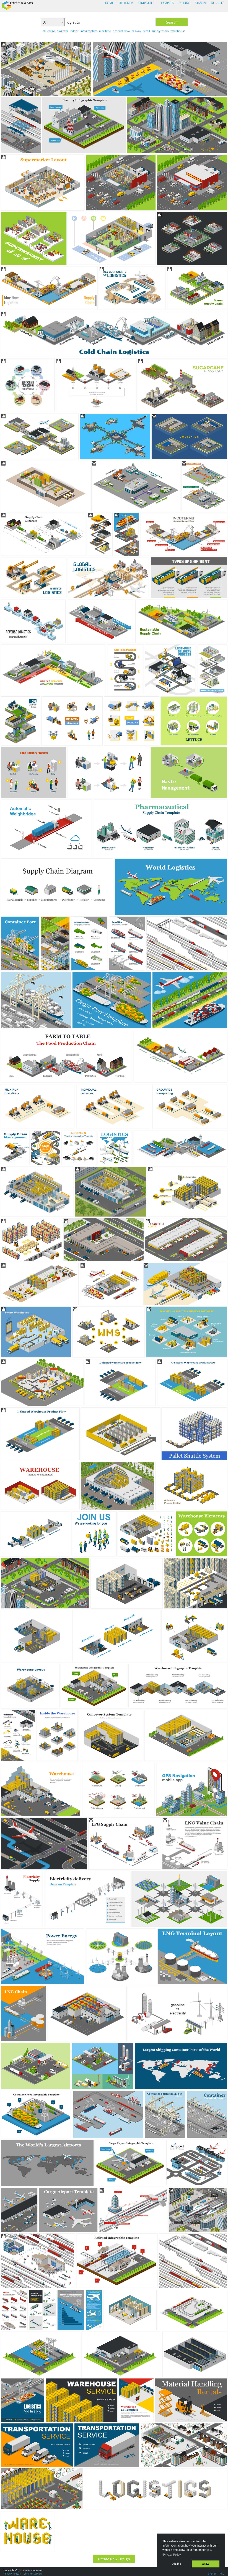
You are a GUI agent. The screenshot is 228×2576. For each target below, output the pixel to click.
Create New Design (114, 2559)
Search (172, 22)
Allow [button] (205, 2563)
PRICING (184, 3)
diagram (62, 31)
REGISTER (217, 3)
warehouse (177, 31)
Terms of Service (32, 2573)
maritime (105, 31)
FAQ (221, 2573)
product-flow (121, 31)
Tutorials (211, 2573)
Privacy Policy (11, 2573)
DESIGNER (126, 3)
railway (136, 31)
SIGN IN (200, 3)
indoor (74, 31)
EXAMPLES (166, 3)
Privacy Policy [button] (172, 2554)
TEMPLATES (146, 3)
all (44, 31)
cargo (51, 31)
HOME (109, 3)
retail (146, 31)
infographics (88, 31)
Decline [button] (176, 2563)
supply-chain (160, 31)
